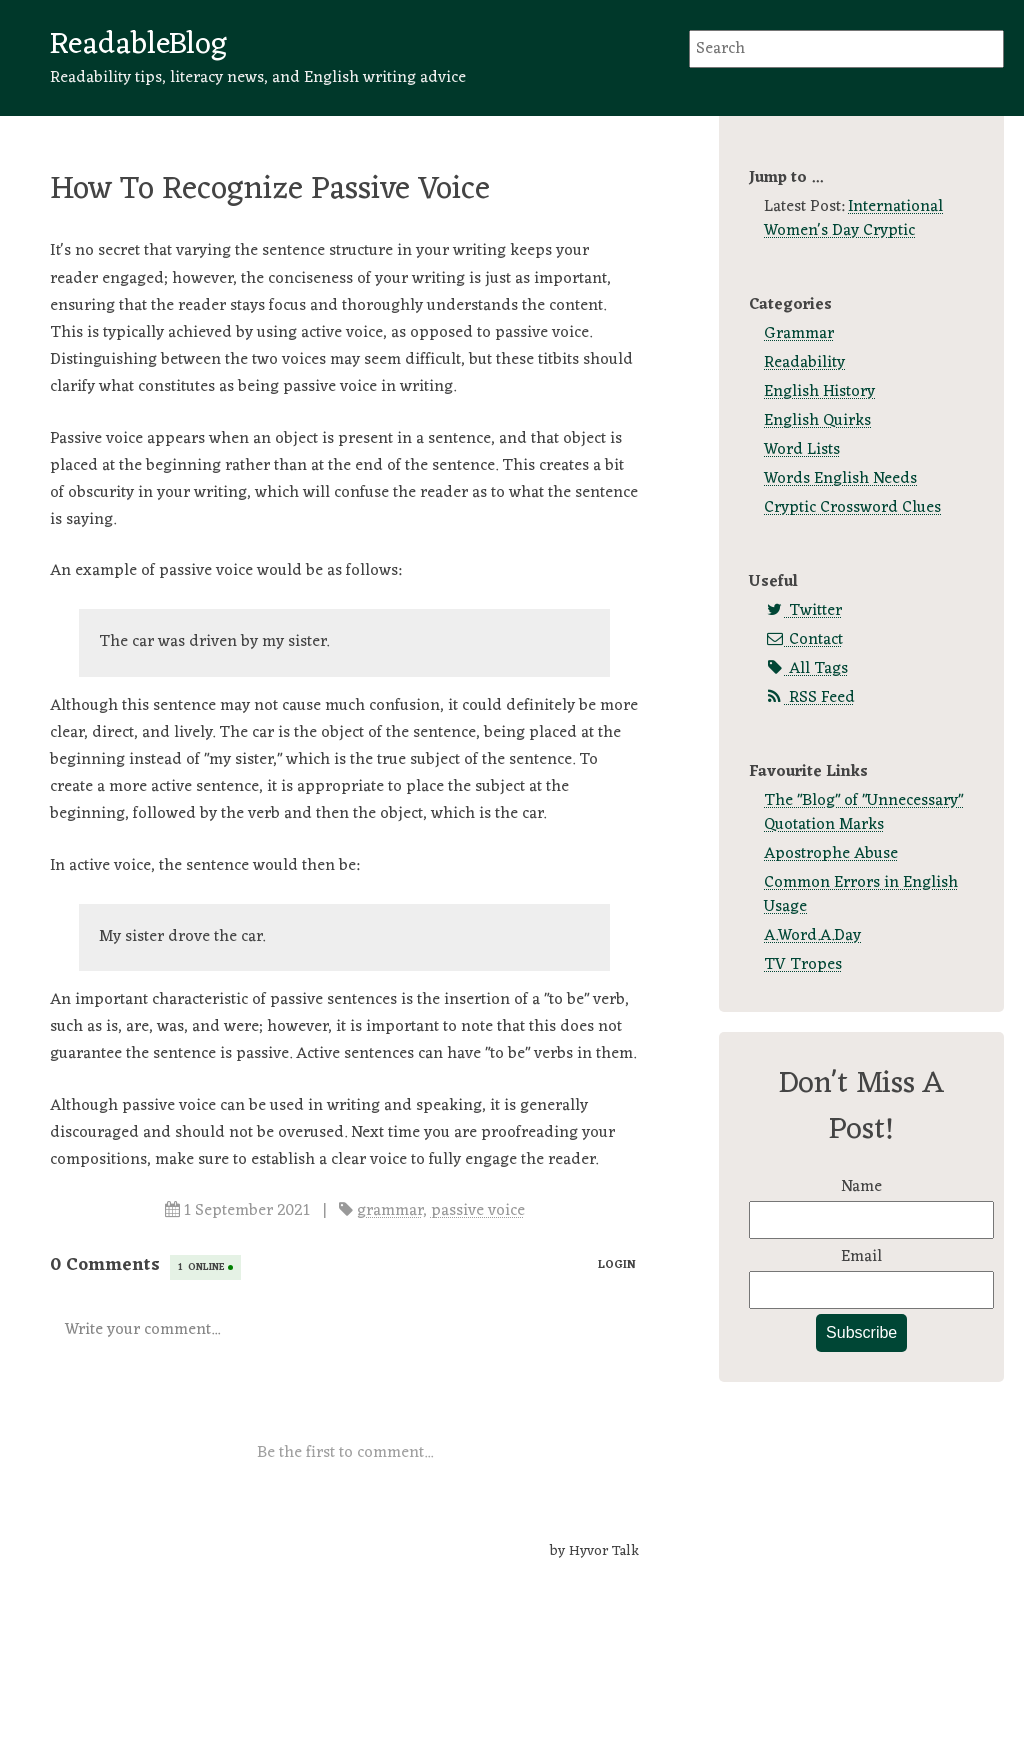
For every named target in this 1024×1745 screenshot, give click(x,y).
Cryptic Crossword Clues (852, 508)
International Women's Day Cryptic (853, 219)
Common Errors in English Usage (861, 895)
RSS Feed (809, 698)
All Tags (806, 669)
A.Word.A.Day (812, 936)
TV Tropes (803, 965)
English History (819, 392)
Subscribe (861, 1332)
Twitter (803, 611)
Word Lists (802, 450)
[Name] (871, 1220)
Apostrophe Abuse (831, 854)
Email (861, 1257)
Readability (804, 363)
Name (861, 1187)
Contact (803, 640)
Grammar (799, 334)
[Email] (871, 1290)
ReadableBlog (138, 45)
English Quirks (817, 421)
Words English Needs (840, 479)
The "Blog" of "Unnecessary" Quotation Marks (863, 813)
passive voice (478, 1211)
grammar (390, 1211)
